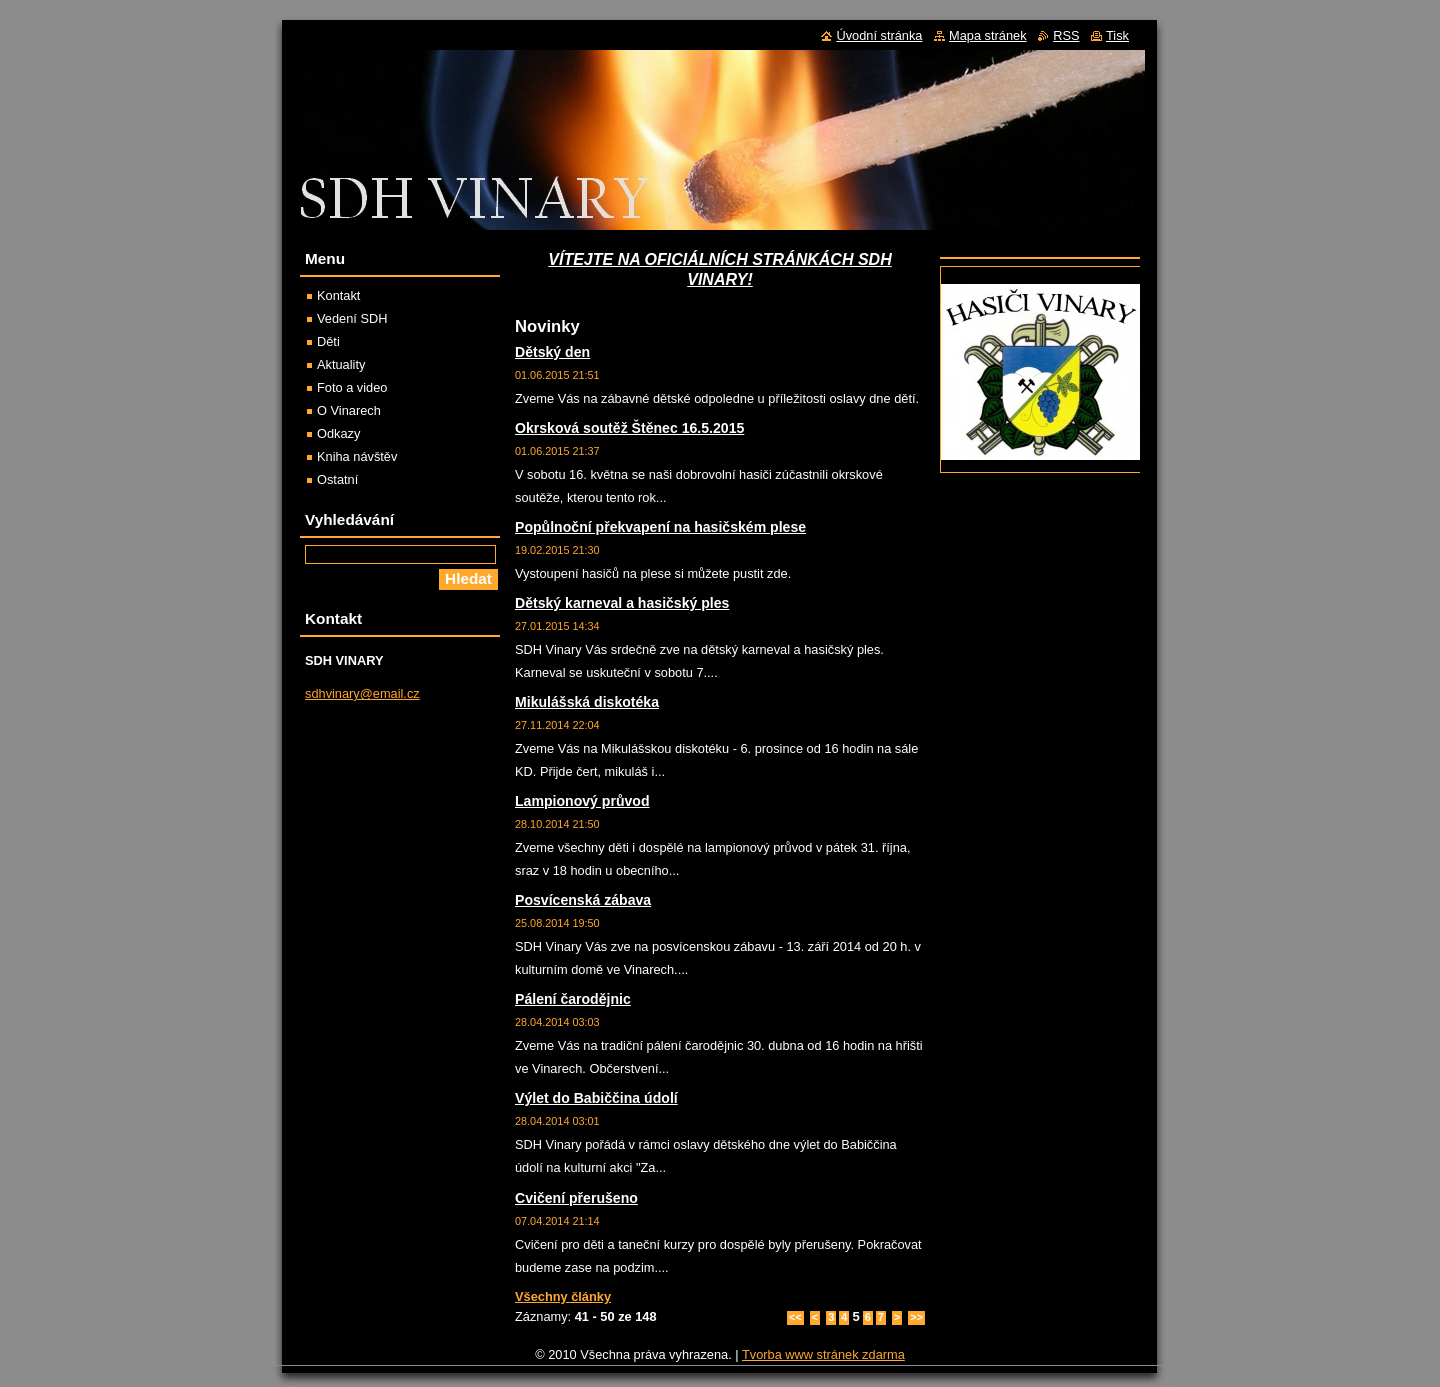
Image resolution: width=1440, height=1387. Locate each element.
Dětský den (552, 352)
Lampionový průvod (582, 801)
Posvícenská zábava (583, 900)
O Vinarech (349, 410)
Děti (328, 341)
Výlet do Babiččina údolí (596, 1098)
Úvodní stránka (879, 35)
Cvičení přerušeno (576, 1198)
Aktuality (341, 364)
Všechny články (563, 1296)
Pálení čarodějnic (573, 999)
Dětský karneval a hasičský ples (622, 603)
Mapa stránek (988, 35)
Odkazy (338, 433)
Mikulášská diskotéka (587, 702)
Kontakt (338, 295)
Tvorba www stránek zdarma (823, 1354)
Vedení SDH (352, 318)
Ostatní (337, 479)
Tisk (1117, 35)
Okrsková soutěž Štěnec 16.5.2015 (629, 428)
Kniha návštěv (357, 456)
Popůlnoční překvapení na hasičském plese (660, 527)
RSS (1066, 35)
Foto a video (352, 387)
